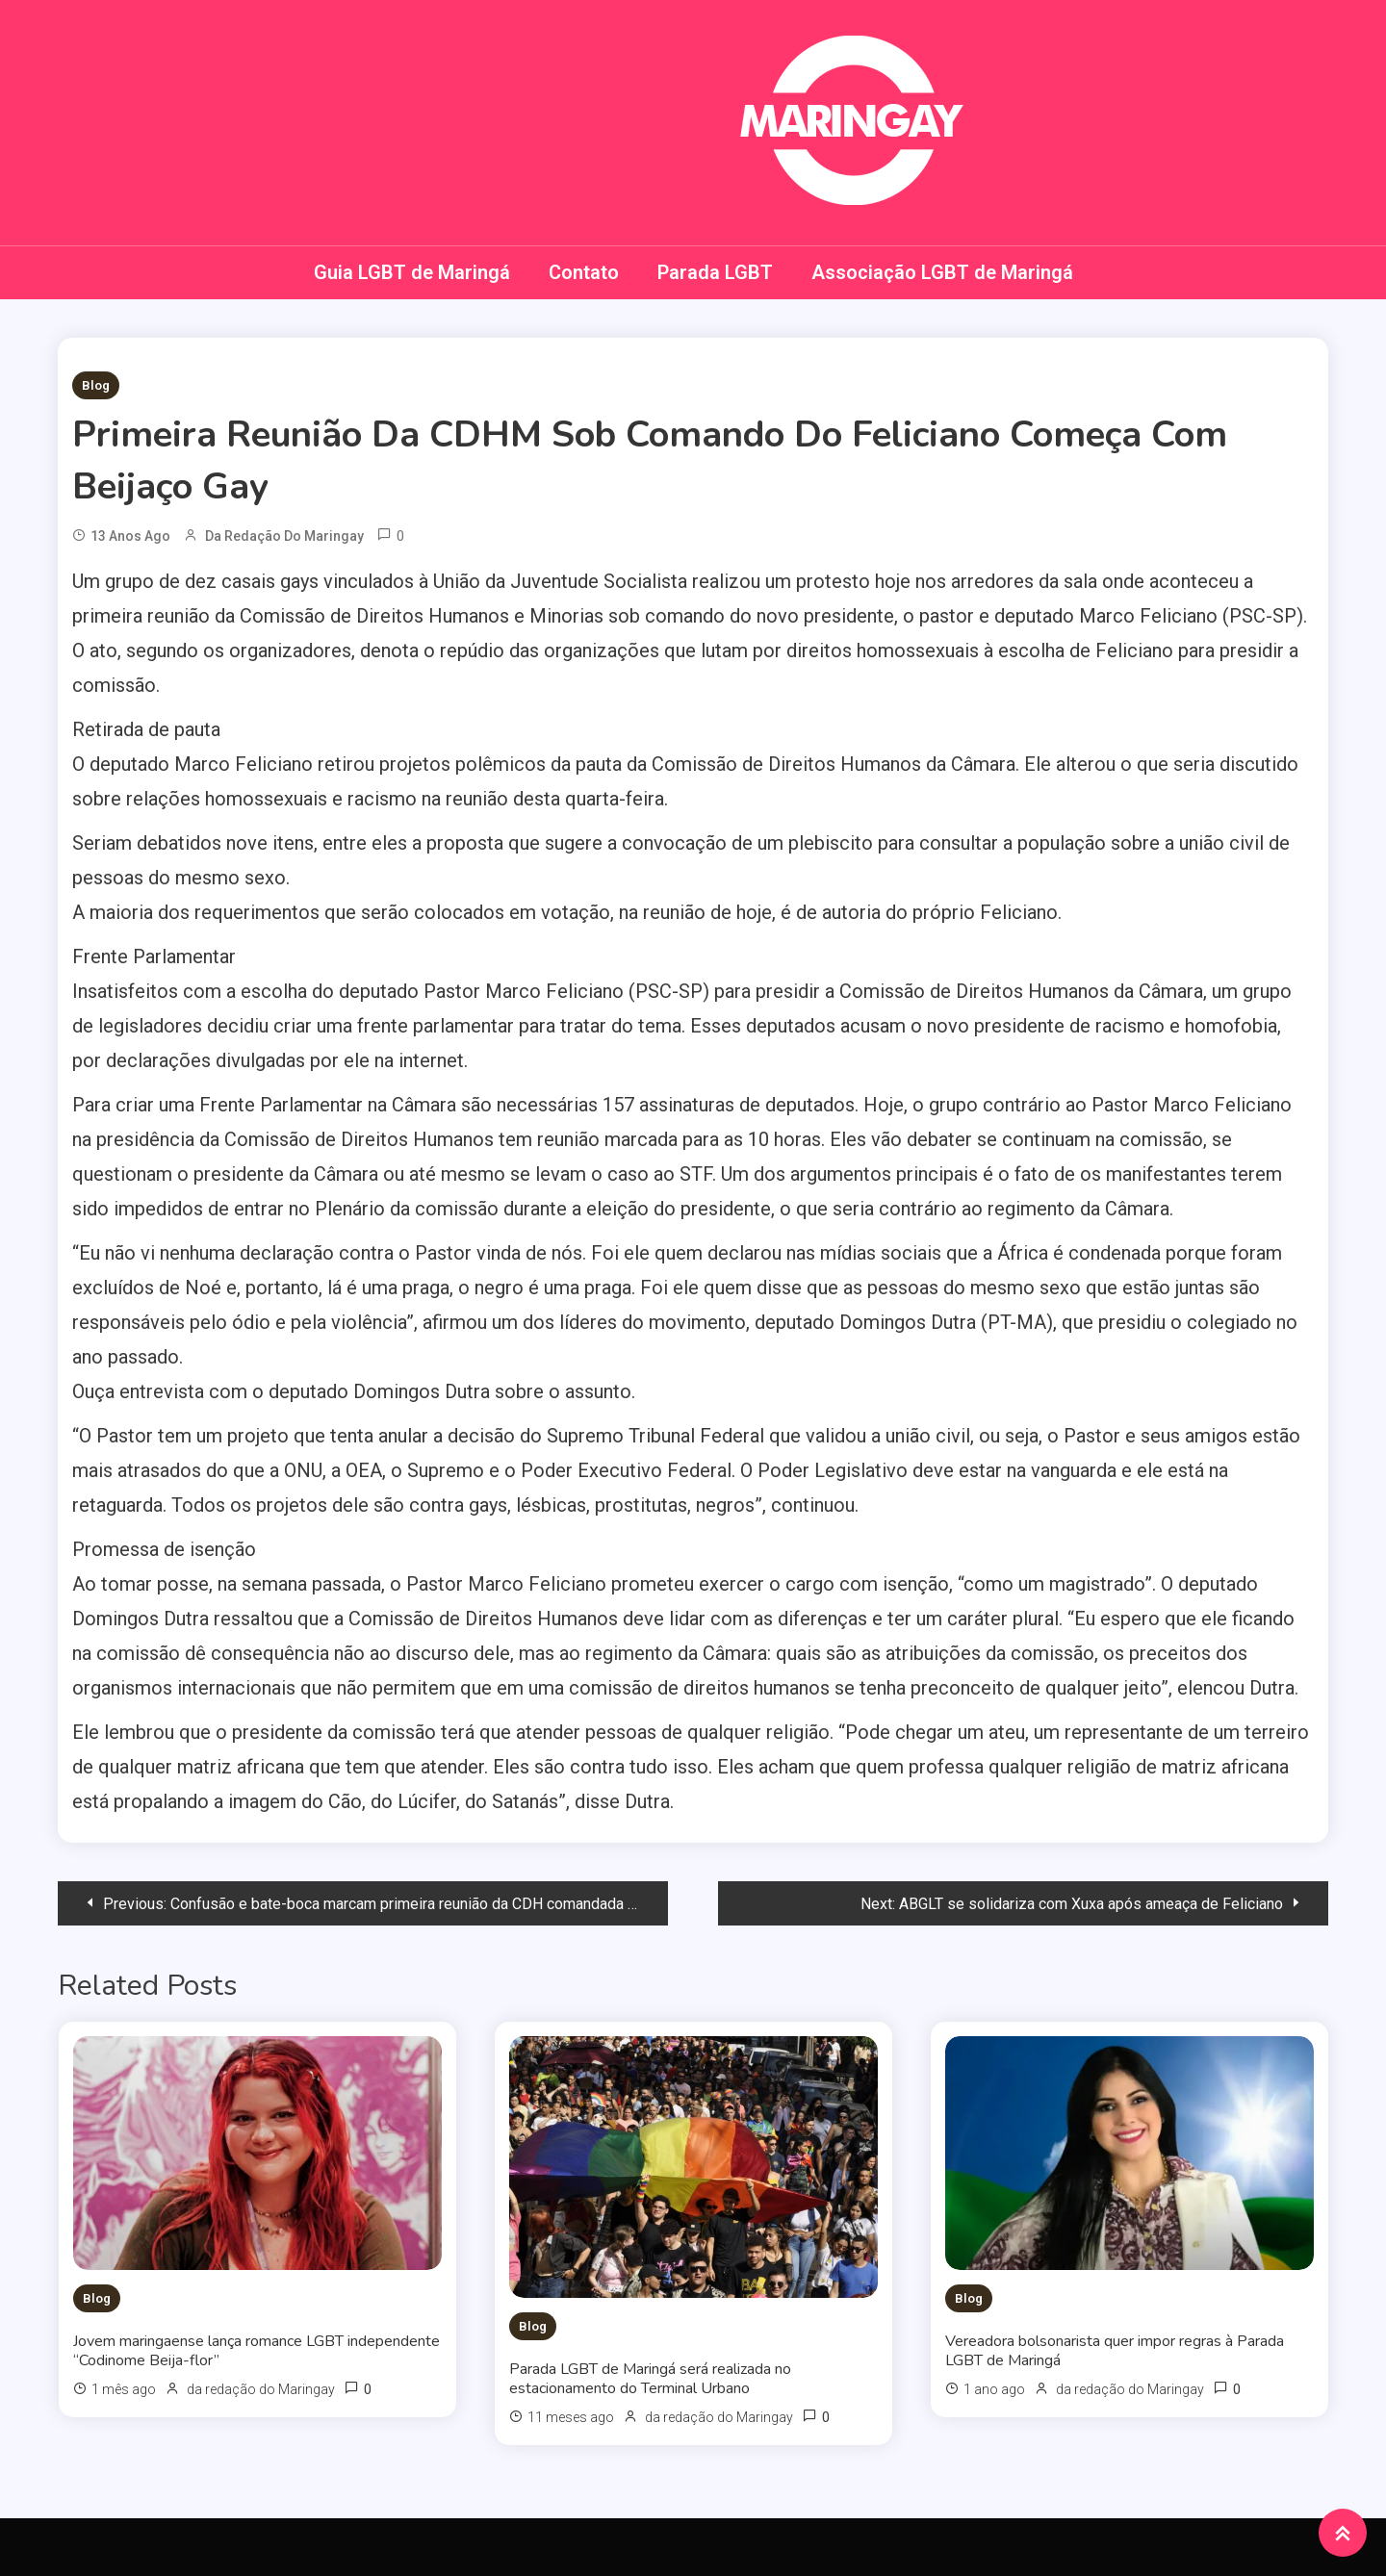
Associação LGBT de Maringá (942, 272)
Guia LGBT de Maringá (412, 272)
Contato (584, 272)
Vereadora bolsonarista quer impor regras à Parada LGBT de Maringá (1114, 2351)
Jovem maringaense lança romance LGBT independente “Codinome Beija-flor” (256, 2351)
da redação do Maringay (284, 536)
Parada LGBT (715, 272)
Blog (96, 385)
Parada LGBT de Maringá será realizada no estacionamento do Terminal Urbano (650, 2378)
